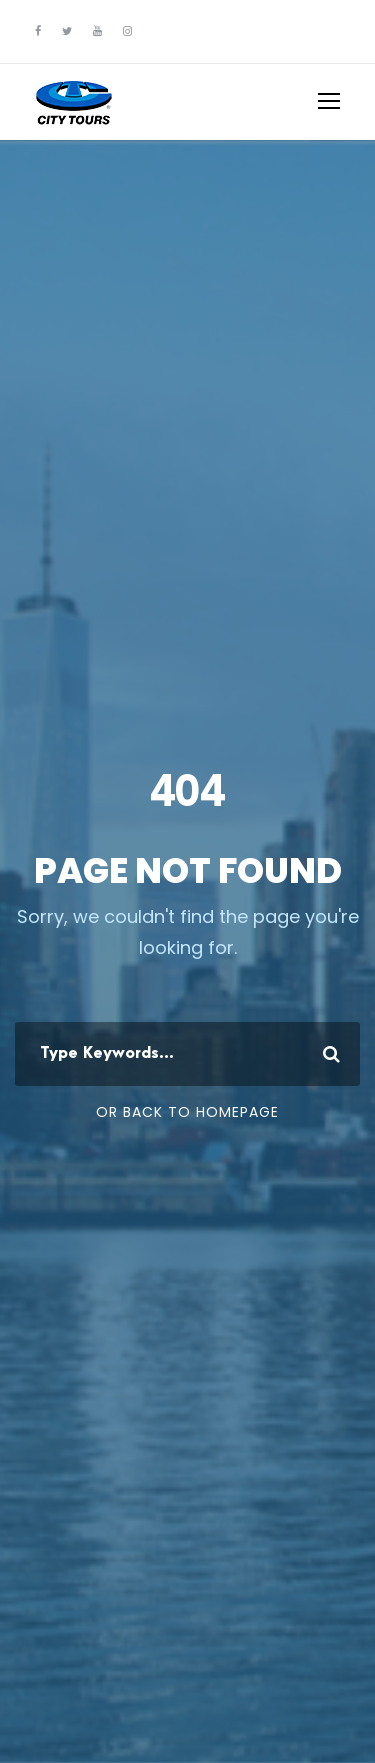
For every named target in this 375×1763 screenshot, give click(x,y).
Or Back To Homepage (187, 1112)
